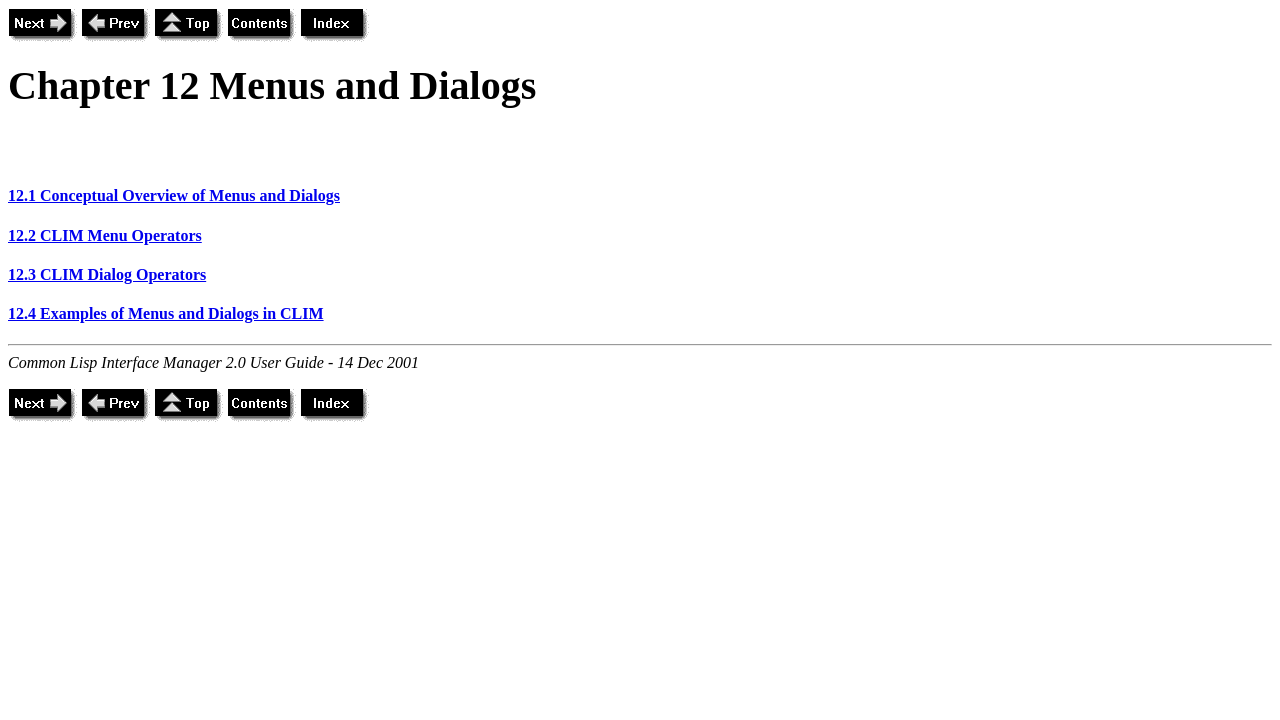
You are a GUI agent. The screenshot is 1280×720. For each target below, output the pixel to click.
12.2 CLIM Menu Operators (105, 235)
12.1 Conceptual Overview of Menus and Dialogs (174, 195)
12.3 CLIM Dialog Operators (107, 274)
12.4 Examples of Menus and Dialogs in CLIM (166, 313)
